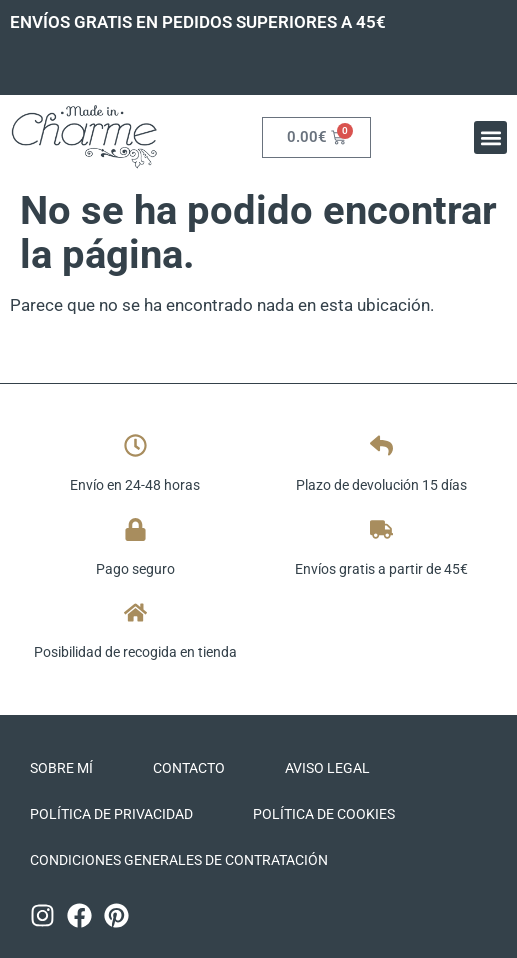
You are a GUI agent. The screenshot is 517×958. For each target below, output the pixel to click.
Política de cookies (324, 814)
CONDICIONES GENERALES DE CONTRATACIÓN (179, 860)
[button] (490, 137)
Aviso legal (327, 768)
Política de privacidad (111, 814)
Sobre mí (61, 768)
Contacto (189, 768)
